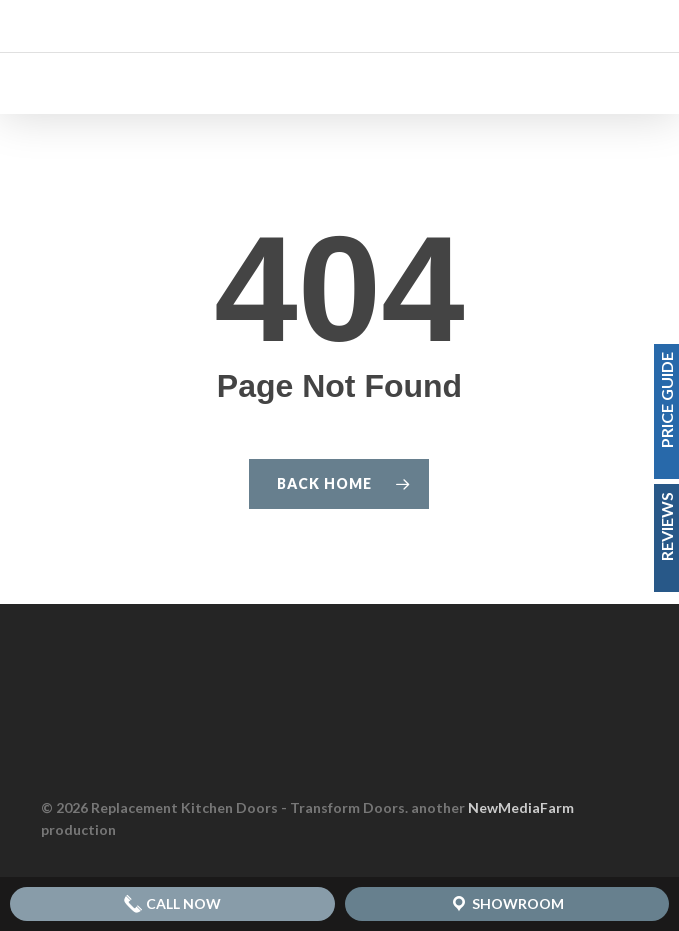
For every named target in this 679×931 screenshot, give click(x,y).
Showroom (506, 904)
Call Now (172, 904)
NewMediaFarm (521, 807)
